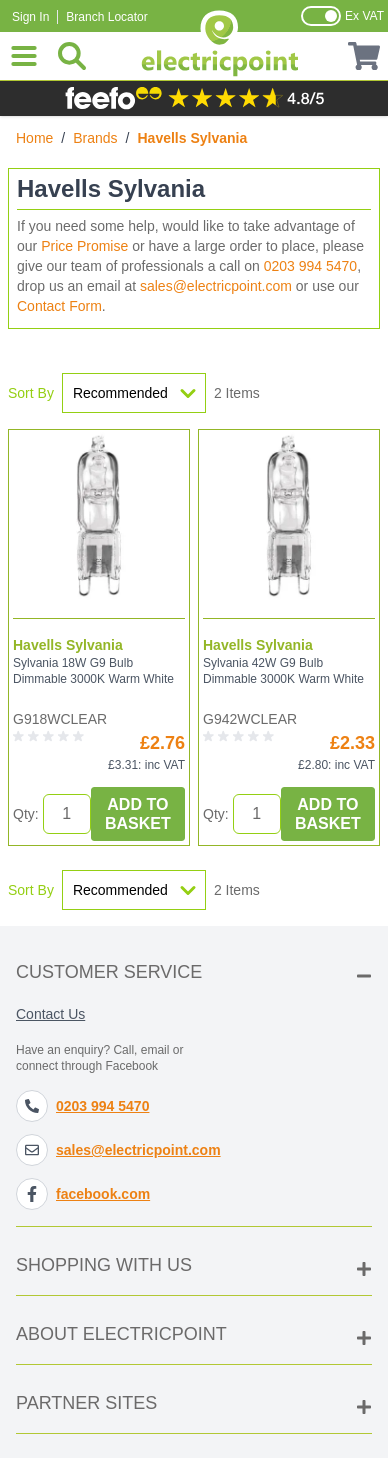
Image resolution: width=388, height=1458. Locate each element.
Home (34, 138)
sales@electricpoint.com (216, 286)
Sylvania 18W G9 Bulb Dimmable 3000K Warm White (93, 671)
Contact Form (59, 306)
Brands (95, 138)
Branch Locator (106, 17)
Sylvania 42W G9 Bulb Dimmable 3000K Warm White (283, 671)
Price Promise (84, 246)
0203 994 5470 (310, 266)
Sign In (30, 17)
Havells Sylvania (68, 645)
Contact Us (50, 1014)
